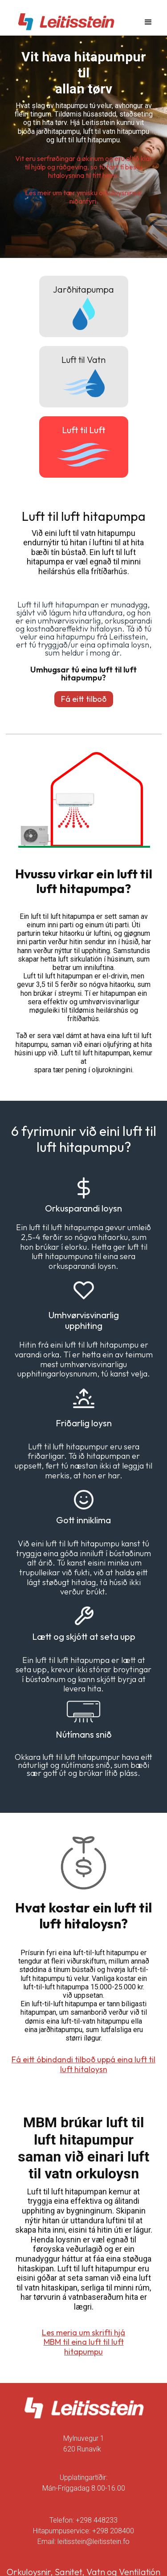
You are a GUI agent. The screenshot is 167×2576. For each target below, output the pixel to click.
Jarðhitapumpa (83, 289)
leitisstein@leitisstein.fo (93, 2541)
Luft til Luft (84, 429)
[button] (148, 22)
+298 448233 (97, 2520)
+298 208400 (113, 2531)
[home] (64, 21)
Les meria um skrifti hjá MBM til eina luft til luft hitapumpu (83, 2342)
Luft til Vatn (83, 359)
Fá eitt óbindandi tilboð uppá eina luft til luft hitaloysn (83, 2064)
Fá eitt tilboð (83, 699)
